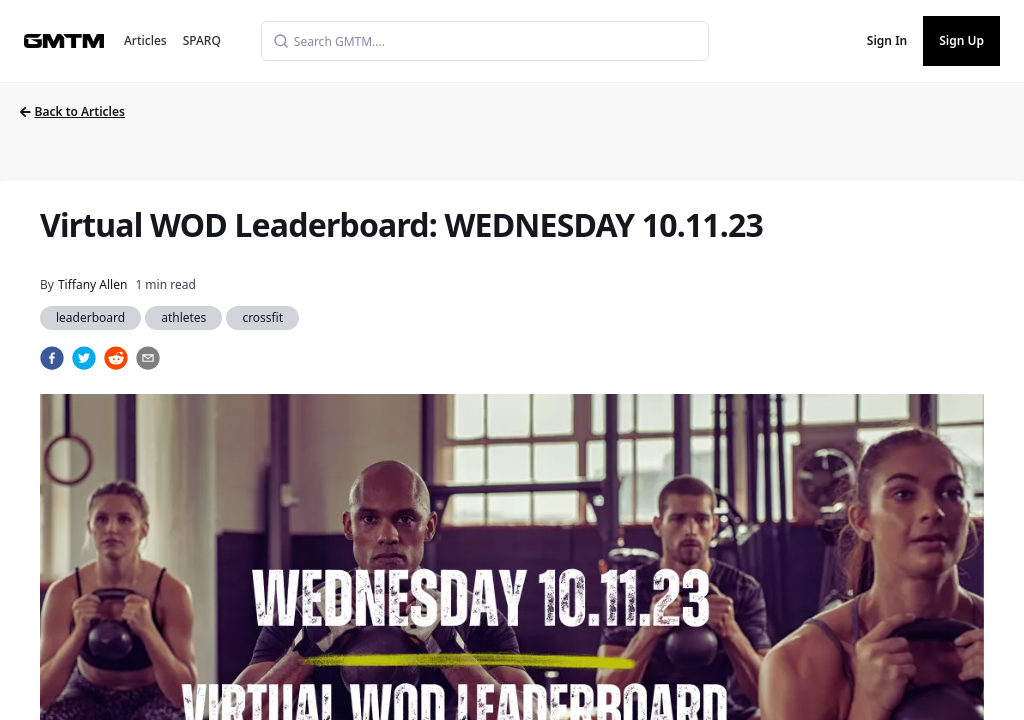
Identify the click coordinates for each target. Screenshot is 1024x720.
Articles (145, 40)
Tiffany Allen (92, 284)
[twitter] (84, 358)
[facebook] (52, 358)
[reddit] (116, 358)
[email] (148, 358)
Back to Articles (72, 111)
